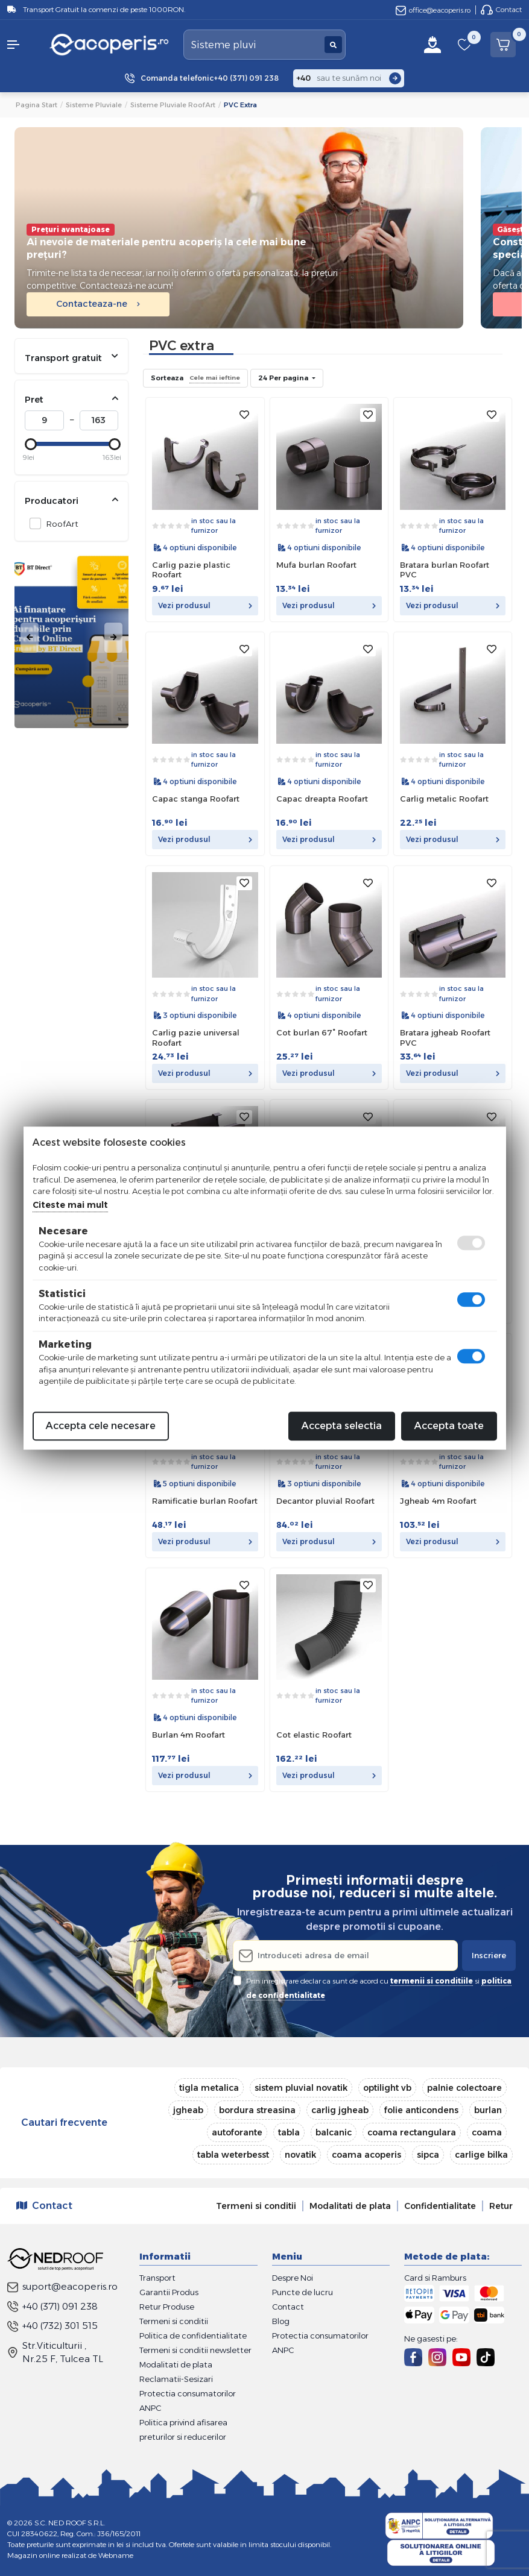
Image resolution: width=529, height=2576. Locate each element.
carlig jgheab (340, 2110)
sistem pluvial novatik (301, 2087)
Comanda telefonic (210, 78)
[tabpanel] (71, 637)
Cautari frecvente (64, 2122)
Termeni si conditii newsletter (195, 2350)
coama (487, 2132)
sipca (428, 2154)
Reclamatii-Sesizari (176, 2379)
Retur (501, 2206)
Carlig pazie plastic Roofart (191, 570)
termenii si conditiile (431, 1980)
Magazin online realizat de (70, 2555)
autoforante (237, 2132)
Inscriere (489, 1955)
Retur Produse (166, 2306)
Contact (501, 10)
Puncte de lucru (302, 2292)
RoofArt (58, 523)
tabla (289, 2132)
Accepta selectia (342, 1425)
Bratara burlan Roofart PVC (444, 570)
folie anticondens (421, 2110)
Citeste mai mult (70, 1204)
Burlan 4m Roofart (188, 1734)
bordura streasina (257, 2110)
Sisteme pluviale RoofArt (172, 105)
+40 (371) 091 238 (52, 2306)
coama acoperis (366, 2154)
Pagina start (36, 105)
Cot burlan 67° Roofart (321, 1032)
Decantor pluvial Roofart (325, 1501)
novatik (300, 2154)
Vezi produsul (205, 605)
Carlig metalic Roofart (444, 798)
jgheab (188, 2110)
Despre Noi (292, 2277)
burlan (488, 2110)
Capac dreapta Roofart (322, 798)
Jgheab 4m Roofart (438, 1501)
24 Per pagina (284, 378)
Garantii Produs (168, 2292)
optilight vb (387, 2087)
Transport (157, 2277)
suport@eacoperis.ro (62, 2286)
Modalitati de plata (350, 2206)
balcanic (333, 2132)
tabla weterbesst (233, 2154)
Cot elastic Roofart (314, 1734)
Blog (281, 2321)
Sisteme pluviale (94, 105)
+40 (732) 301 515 (52, 2325)
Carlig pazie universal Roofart (195, 1038)
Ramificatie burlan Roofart (205, 1501)
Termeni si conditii (256, 2206)
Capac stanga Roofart (195, 798)
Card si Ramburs (435, 2277)
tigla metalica (209, 2087)
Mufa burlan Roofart (316, 565)
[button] (22, 44)
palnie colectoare (464, 2087)
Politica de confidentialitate (193, 2335)
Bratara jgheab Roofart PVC (445, 1038)
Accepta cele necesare (101, 1425)
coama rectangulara (411, 2132)
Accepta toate (449, 1425)
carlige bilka (481, 2154)
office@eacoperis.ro (433, 9)
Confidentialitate (440, 2206)
